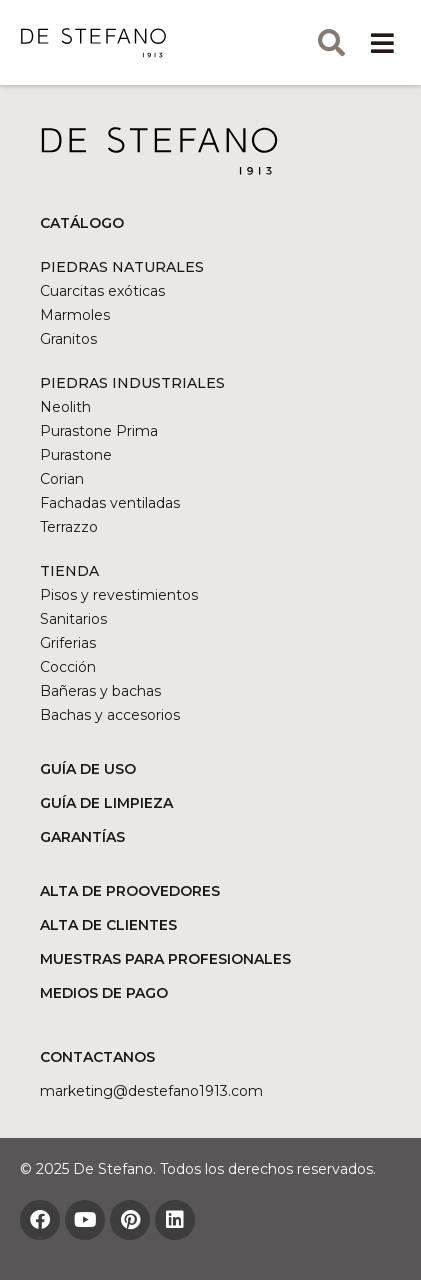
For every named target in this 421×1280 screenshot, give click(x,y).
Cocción (68, 667)
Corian (62, 479)
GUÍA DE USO (88, 769)
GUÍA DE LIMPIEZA (106, 803)
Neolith (65, 407)
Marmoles (75, 315)
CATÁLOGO (82, 223)
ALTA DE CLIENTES (108, 925)
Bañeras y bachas (100, 691)
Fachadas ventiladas (110, 503)
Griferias (68, 643)
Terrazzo (69, 527)
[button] (383, 42)
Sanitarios (73, 619)
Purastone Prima (99, 431)
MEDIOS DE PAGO (104, 993)
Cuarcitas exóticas (102, 291)
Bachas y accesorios (110, 715)
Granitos (68, 339)
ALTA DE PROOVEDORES (130, 891)
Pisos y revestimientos (119, 595)
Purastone (76, 455)
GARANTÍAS (82, 837)
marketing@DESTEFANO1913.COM (151, 1091)
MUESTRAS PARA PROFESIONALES (165, 959)
